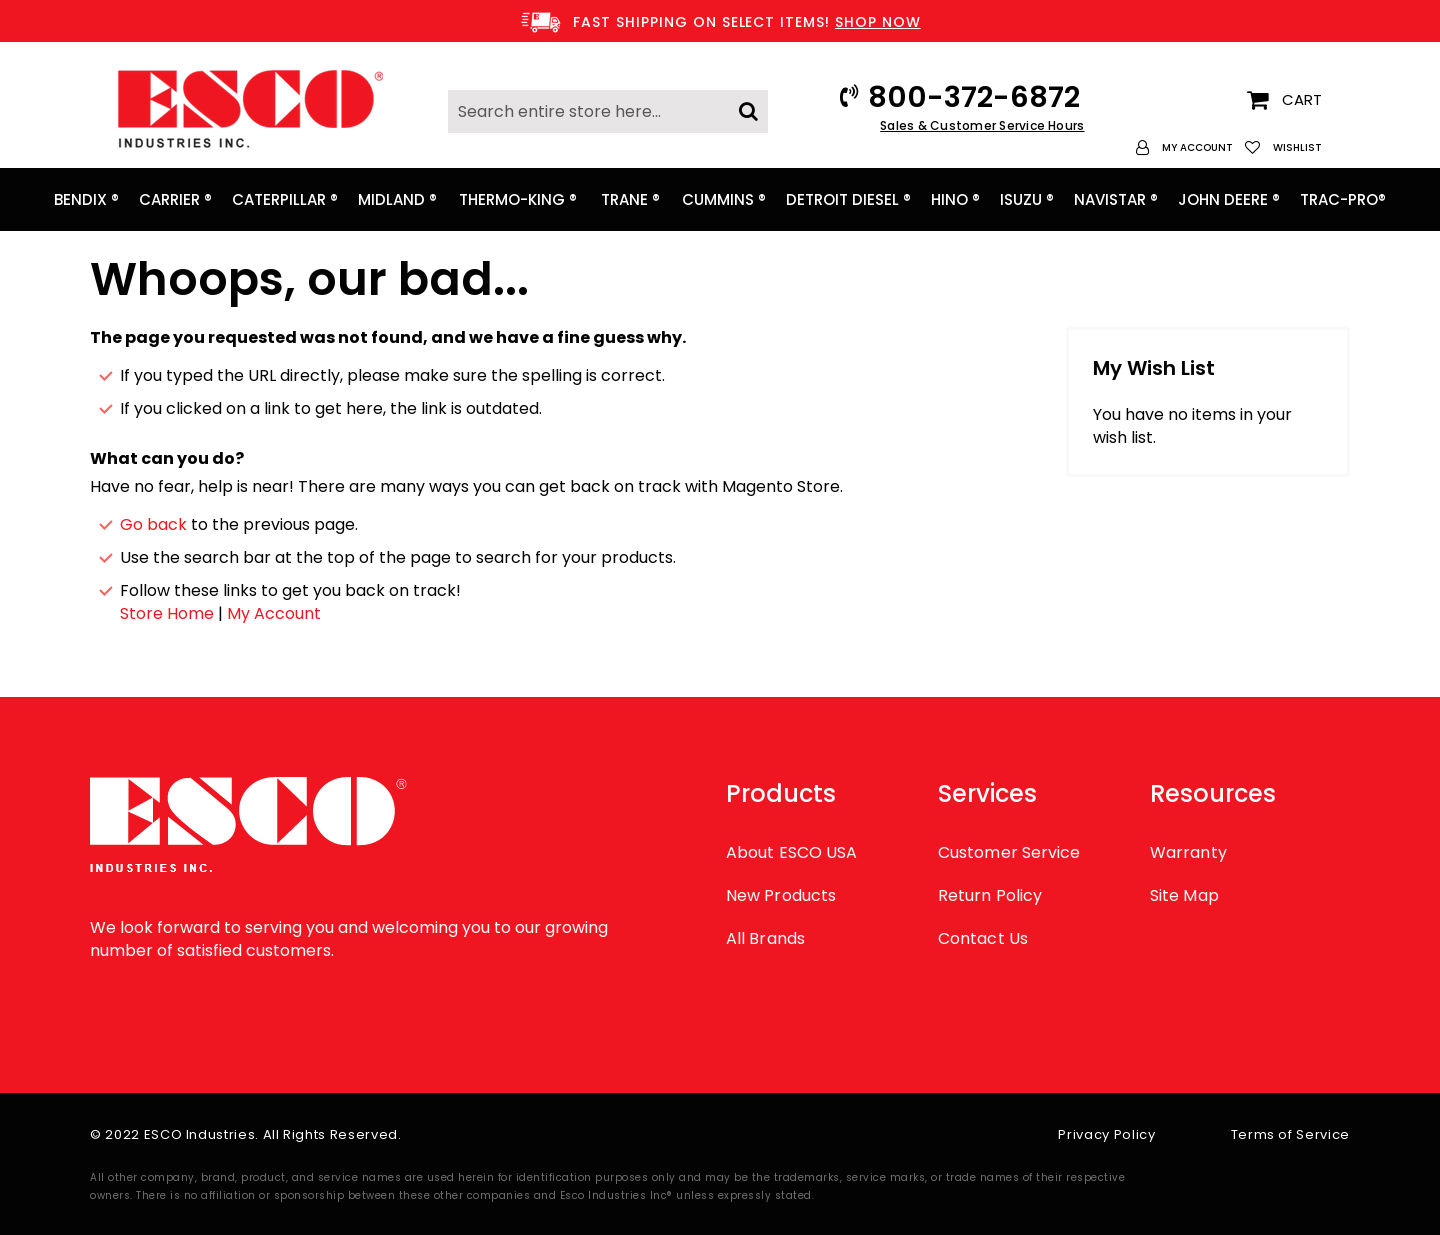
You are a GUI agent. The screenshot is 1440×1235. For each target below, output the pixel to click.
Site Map (1184, 895)
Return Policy (990, 895)
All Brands (765, 938)
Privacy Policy (1106, 1134)
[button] (1184, 147)
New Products (781, 895)
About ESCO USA (791, 852)
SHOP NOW (878, 22)
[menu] (720, 199)
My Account (274, 613)
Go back (153, 524)
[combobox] (608, 111)
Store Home (167, 613)
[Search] (748, 106)
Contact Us (983, 938)
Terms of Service (1290, 1134)
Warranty (1188, 852)
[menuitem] (86, 199)
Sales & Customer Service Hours (982, 125)
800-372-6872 (974, 97)
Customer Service (1009, 852)
